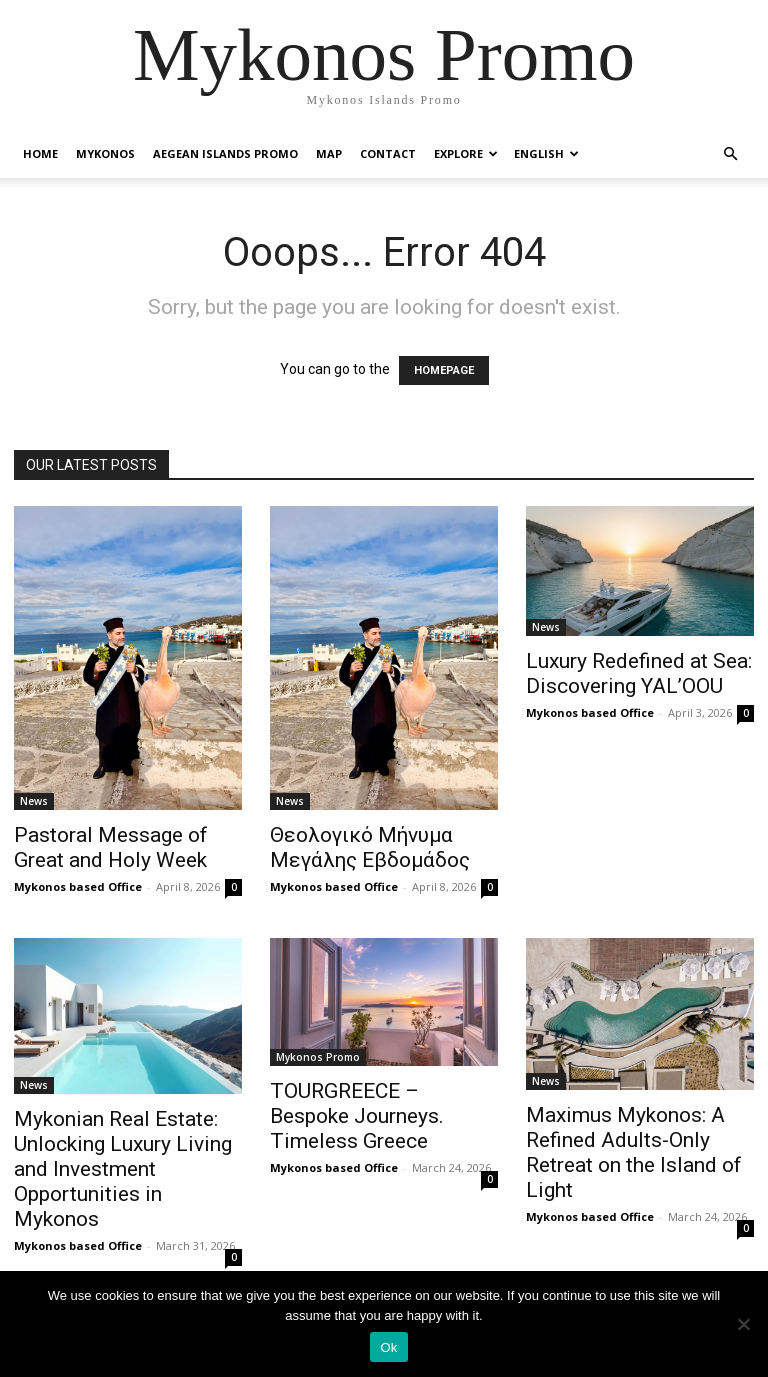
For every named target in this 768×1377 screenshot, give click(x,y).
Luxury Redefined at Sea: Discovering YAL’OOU (639, 673)
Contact (388, 153)
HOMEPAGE (444, 370)
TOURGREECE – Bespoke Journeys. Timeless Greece (357, 1116)
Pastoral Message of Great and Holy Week (111, 847)
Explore (466, 153)
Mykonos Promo (318, 1057)
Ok (388, 1347)
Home (40, 153)
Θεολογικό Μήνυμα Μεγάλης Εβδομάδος (370, 847)
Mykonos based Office (78, 886)
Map (329, 153)
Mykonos (105, 153)
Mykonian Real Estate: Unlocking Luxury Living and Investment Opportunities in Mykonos (123, 1169)
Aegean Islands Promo (225, 153)
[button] (730, 154)
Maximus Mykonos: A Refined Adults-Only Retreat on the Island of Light (634, 1152)
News (34, 801)
